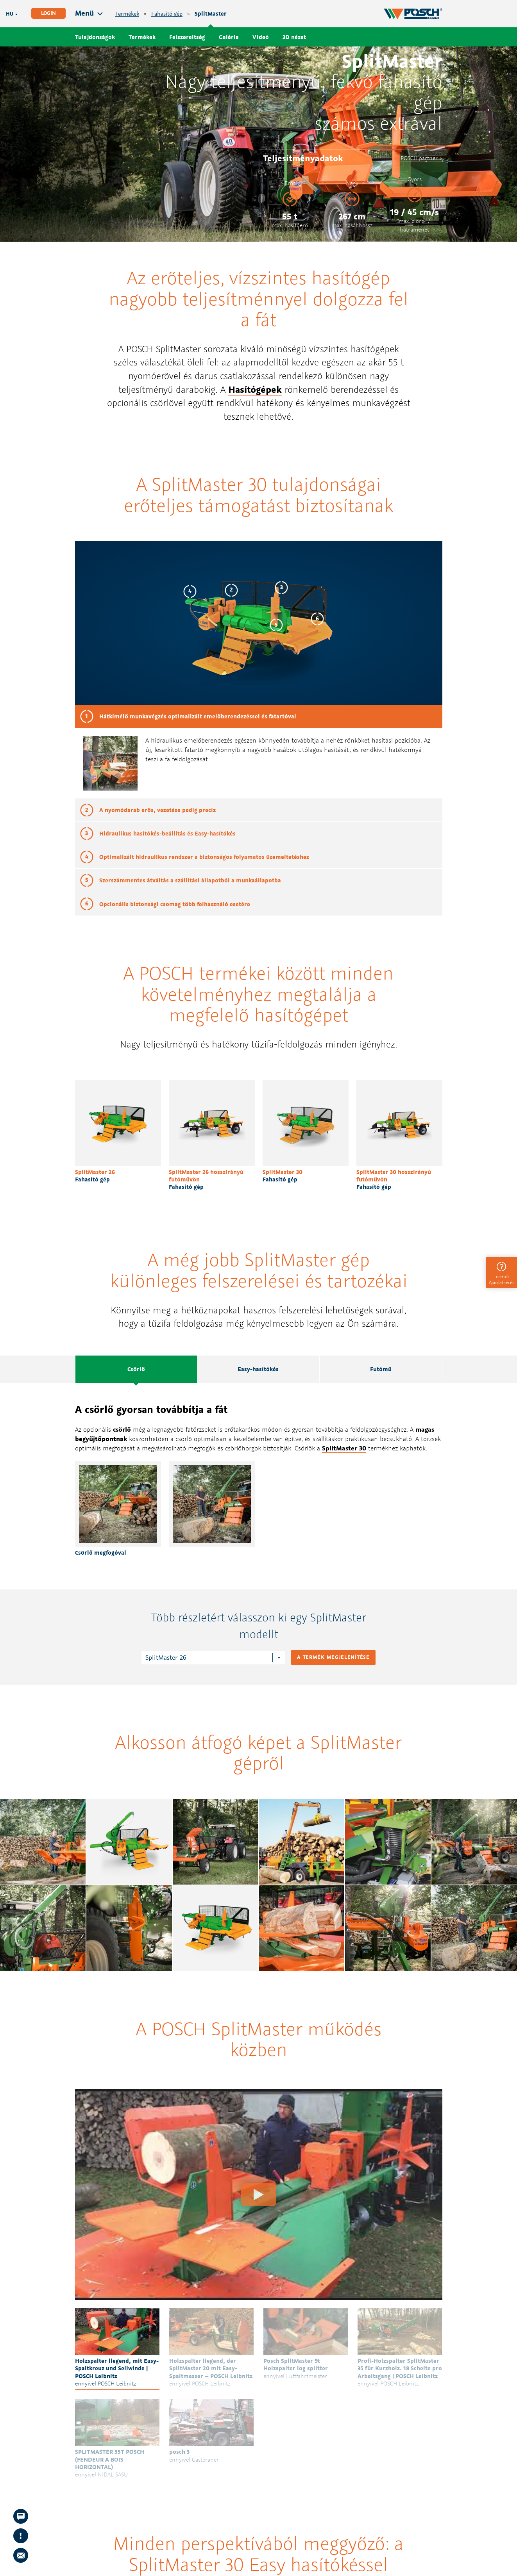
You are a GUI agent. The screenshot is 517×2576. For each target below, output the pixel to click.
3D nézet (294, 37)
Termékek (127, 14)
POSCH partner (419, 158)
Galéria (229, 37)
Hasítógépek (255, 389)
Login (48, 13)
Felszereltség (187, 37)
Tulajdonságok (95, 37)
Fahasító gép (166, 14)
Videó (260, 37)
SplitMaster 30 (344, 1448)
